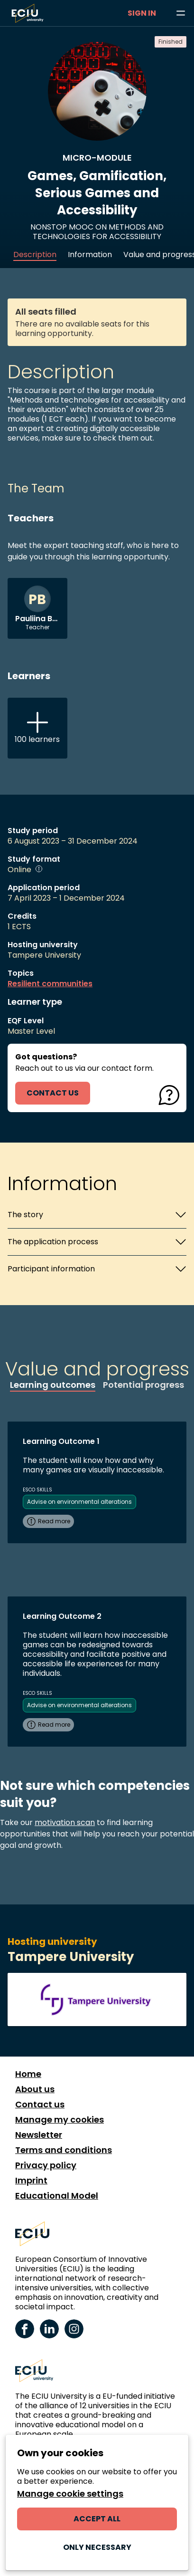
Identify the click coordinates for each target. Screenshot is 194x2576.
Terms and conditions (63, 2150)
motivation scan (65, 1822)
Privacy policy (45, 2165)
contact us (53, 1092)
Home (28, 2074)
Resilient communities (50, 984)
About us (35, 2089)
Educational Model (56, 2195)
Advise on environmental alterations (79, 1502)
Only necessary (97, 2547)
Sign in (142, 13)
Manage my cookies (59, 2119)
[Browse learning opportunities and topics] (180, 13)
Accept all (97, 2518)
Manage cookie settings (70, 2493)
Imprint (31, 2180)
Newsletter (38, 2135)
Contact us (40, 2104)
